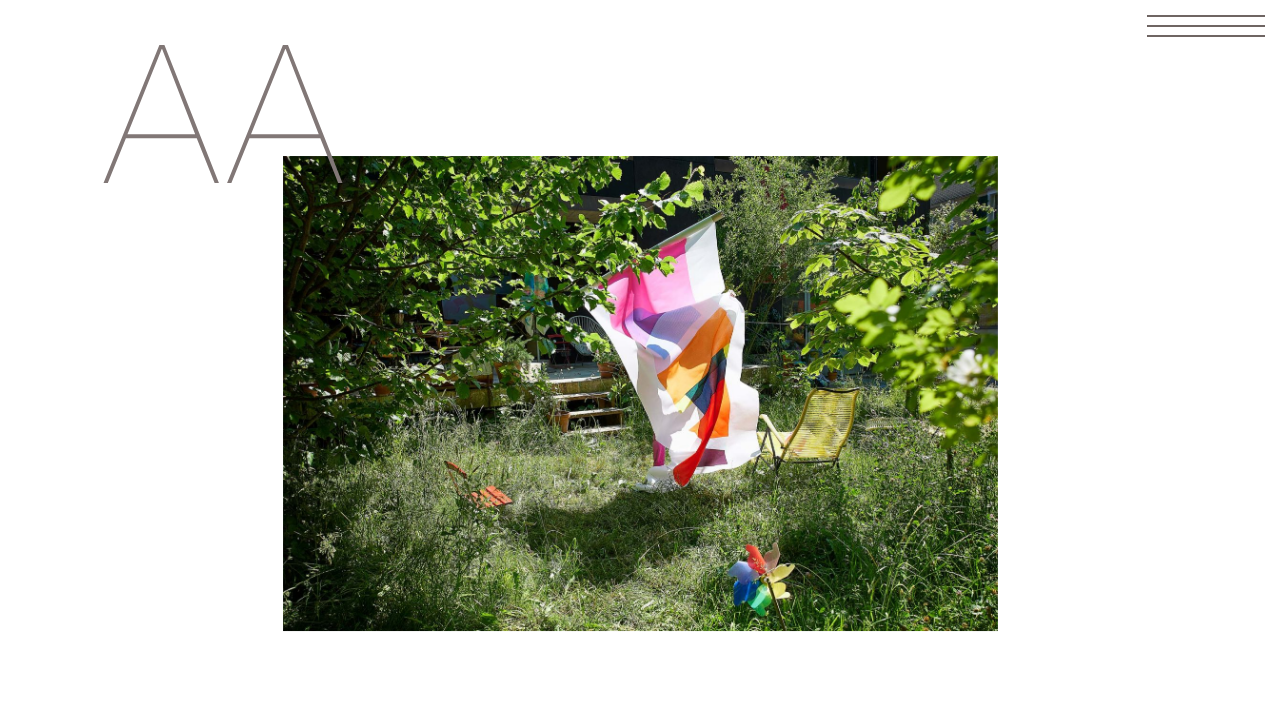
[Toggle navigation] (1206, 26)
